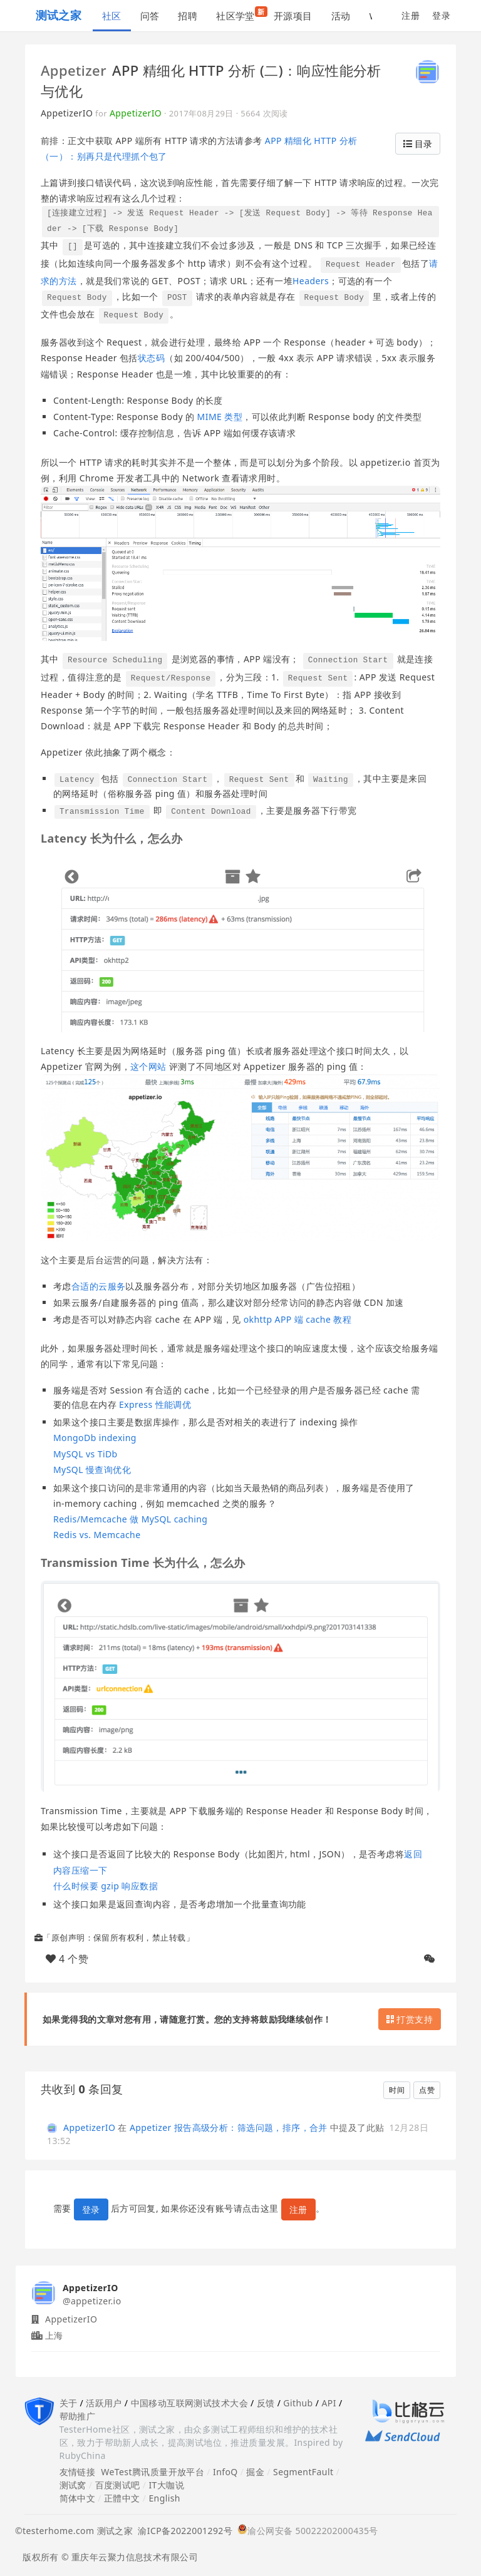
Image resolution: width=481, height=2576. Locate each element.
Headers (310, 281)
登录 (441, 15)
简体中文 (77, 2498)
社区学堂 (240, 14)
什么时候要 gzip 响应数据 (105, 1886)
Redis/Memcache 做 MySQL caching (130, 1519)
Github (298, 2403)
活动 (341, 15)
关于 (68, 2403)
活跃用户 (104, 2403)
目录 (417, 144)
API (328, 2403)
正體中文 (122, 2498)
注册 (410, 15)
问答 (150, 15)
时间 (397, 2090)
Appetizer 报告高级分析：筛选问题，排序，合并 (229, 2127)
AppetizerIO (67, 113)
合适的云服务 (98, 1286)
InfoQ (225, 2472)
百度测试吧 (117, 2485)
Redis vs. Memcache (96, 1535)
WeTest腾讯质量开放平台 (152, 2472)
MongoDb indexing (95, 1438)
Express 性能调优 (155, 1404)
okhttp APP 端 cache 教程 (297, 1319)
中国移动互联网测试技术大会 (189, 2403)
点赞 (427, 2090)
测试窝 (72, 2485)
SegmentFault (303, 2472)
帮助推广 (77, 2416)
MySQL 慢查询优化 (92, 1469)
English (164, 2498)
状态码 (151, 358)
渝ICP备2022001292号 (182, 2531)
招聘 (187, 15)
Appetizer (73, 70)
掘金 (255, 2472)
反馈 (266, 2403)
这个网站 (148, 1066)
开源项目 (293, 15)
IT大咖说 (166, 2485)
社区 (112, 15)
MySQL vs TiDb (85, 1454)
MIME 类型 (220, 417)
